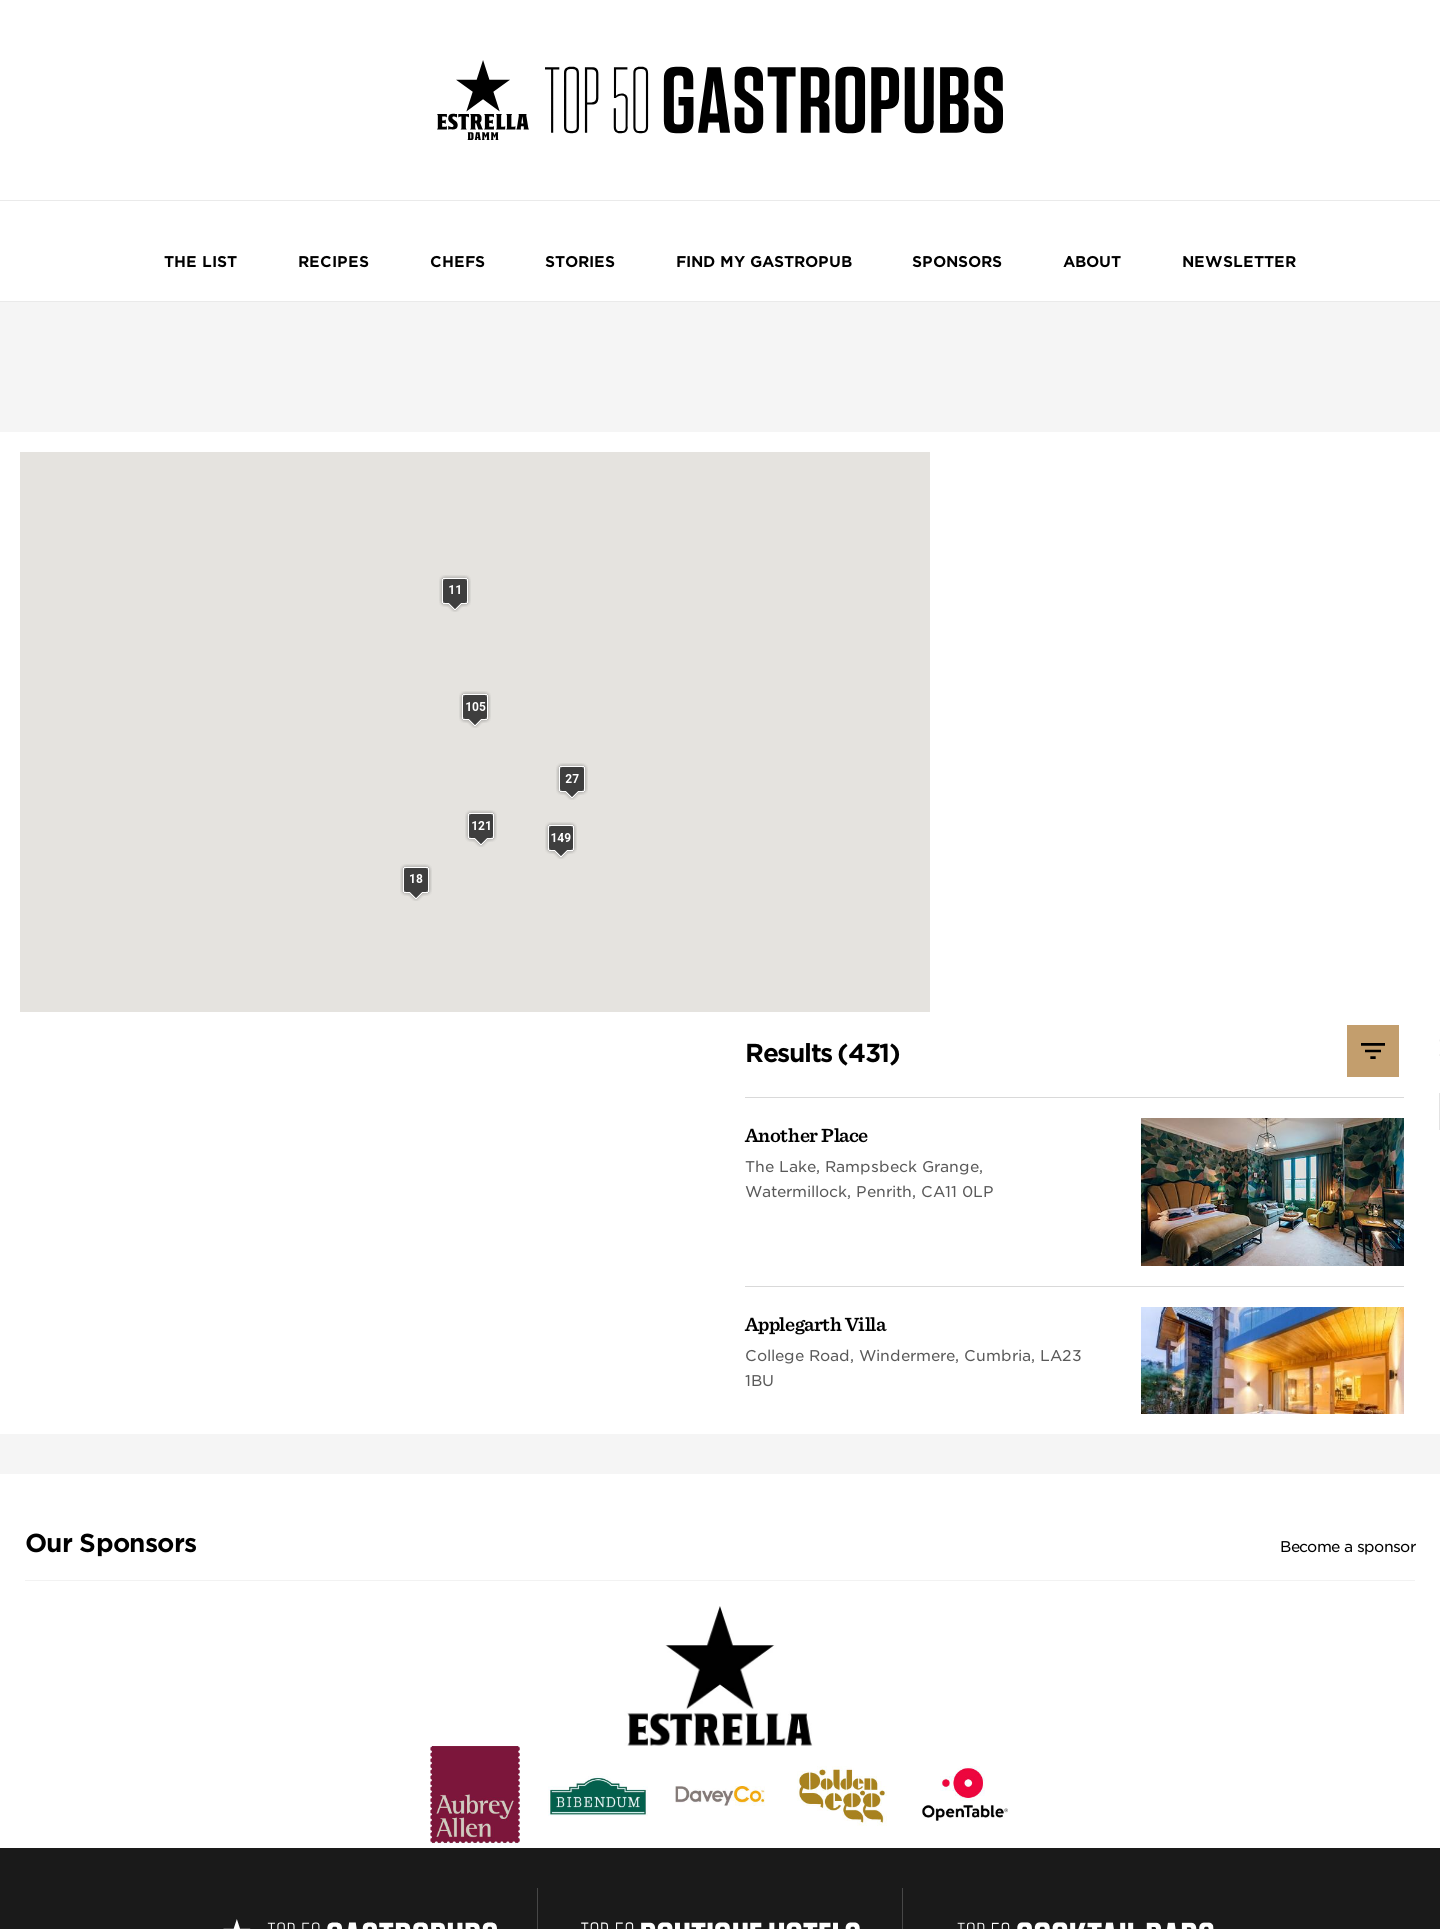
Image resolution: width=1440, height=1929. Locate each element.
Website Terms (304, 1867)
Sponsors (902, 254)
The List (298, 254)
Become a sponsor (1347, 1147)
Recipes (400, 254)
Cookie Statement (487, 1867)
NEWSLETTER (1122, 254)
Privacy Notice (392, 1867)
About (1006, 254)
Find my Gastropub (739, 254)
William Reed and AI (715, 1867)
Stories (586, 254)
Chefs (493, 254)
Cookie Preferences (597, 1867)
